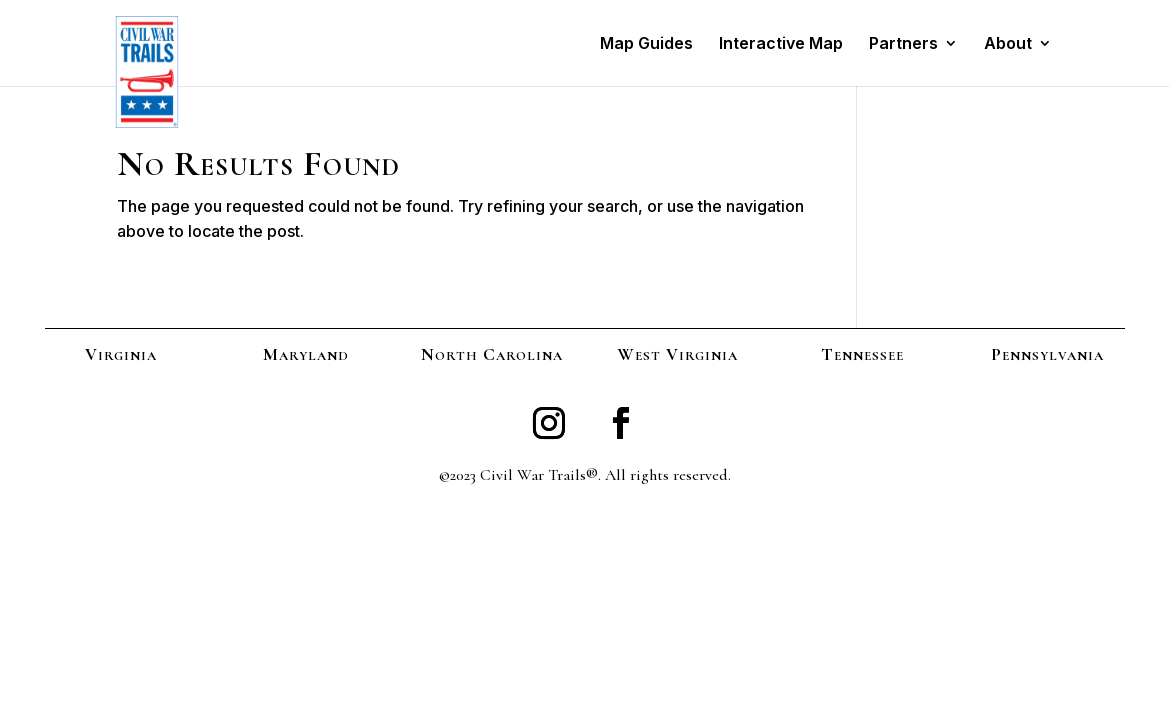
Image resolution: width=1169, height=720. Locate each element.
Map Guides (646, 44)
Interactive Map (781, 44)
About (1008, 44)
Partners (903, 44)
